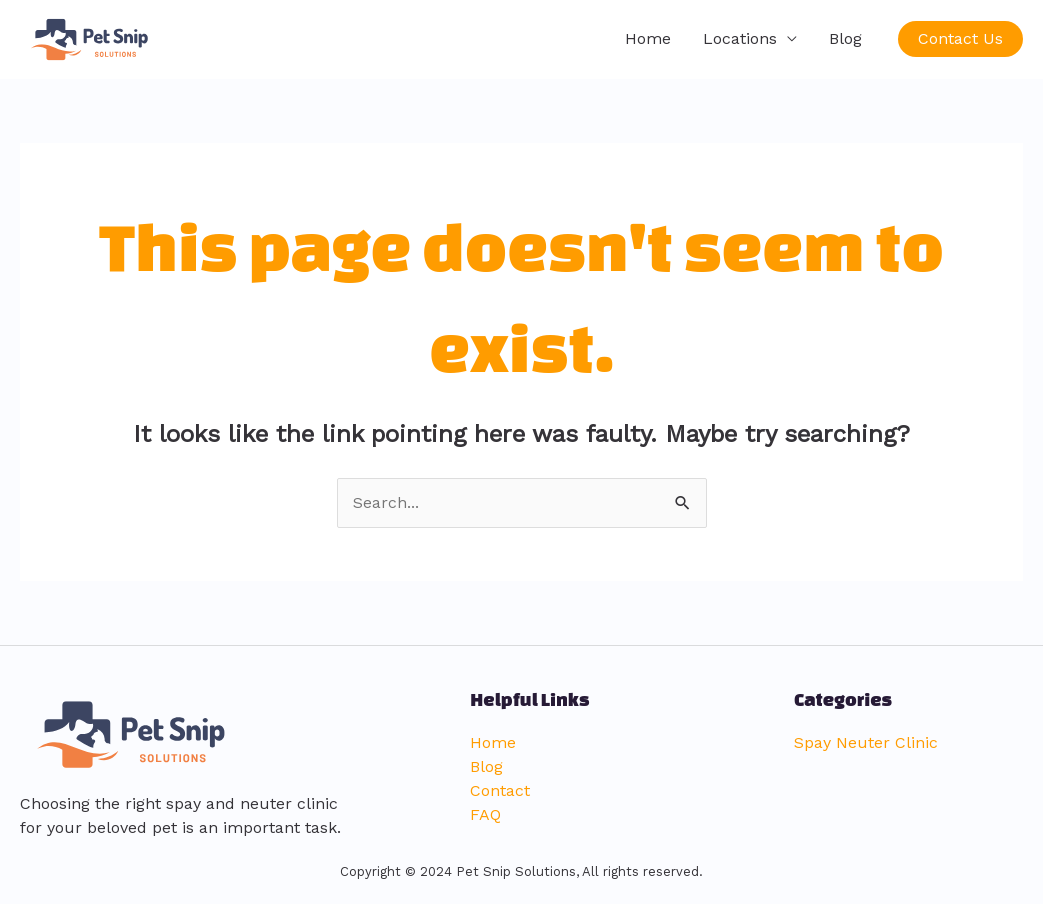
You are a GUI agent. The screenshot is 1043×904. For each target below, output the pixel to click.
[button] (960, 39)
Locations (740, 38)
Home (648, 38)
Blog (845, 38)
